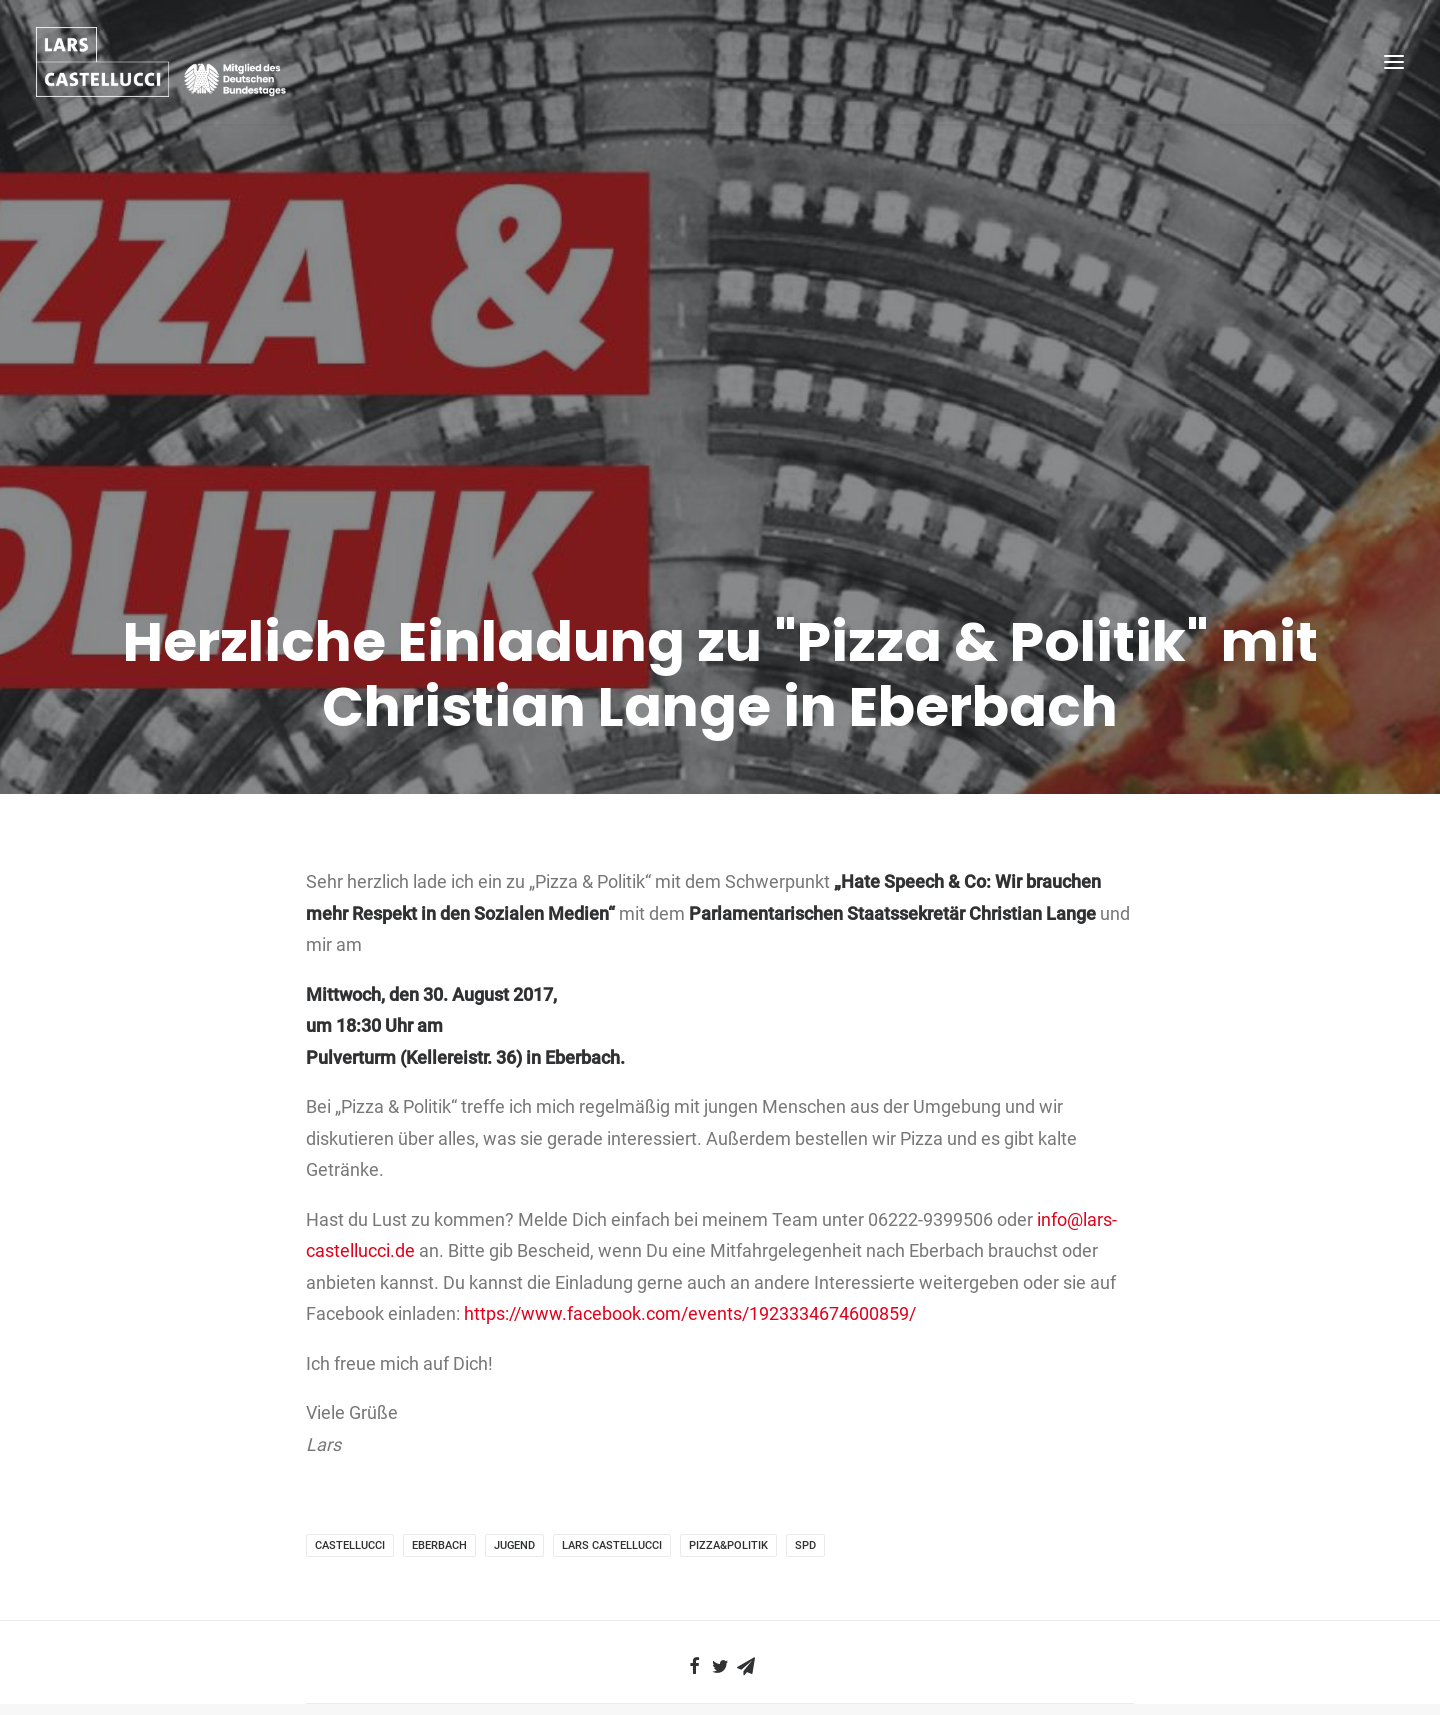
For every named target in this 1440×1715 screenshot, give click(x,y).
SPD (805, 1411)
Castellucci (350, 1411)
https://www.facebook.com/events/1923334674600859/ (690, 1179)
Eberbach (439, 1411)
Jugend (514, 1411)
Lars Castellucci (612, 1411)
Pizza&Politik (728, 1411)
